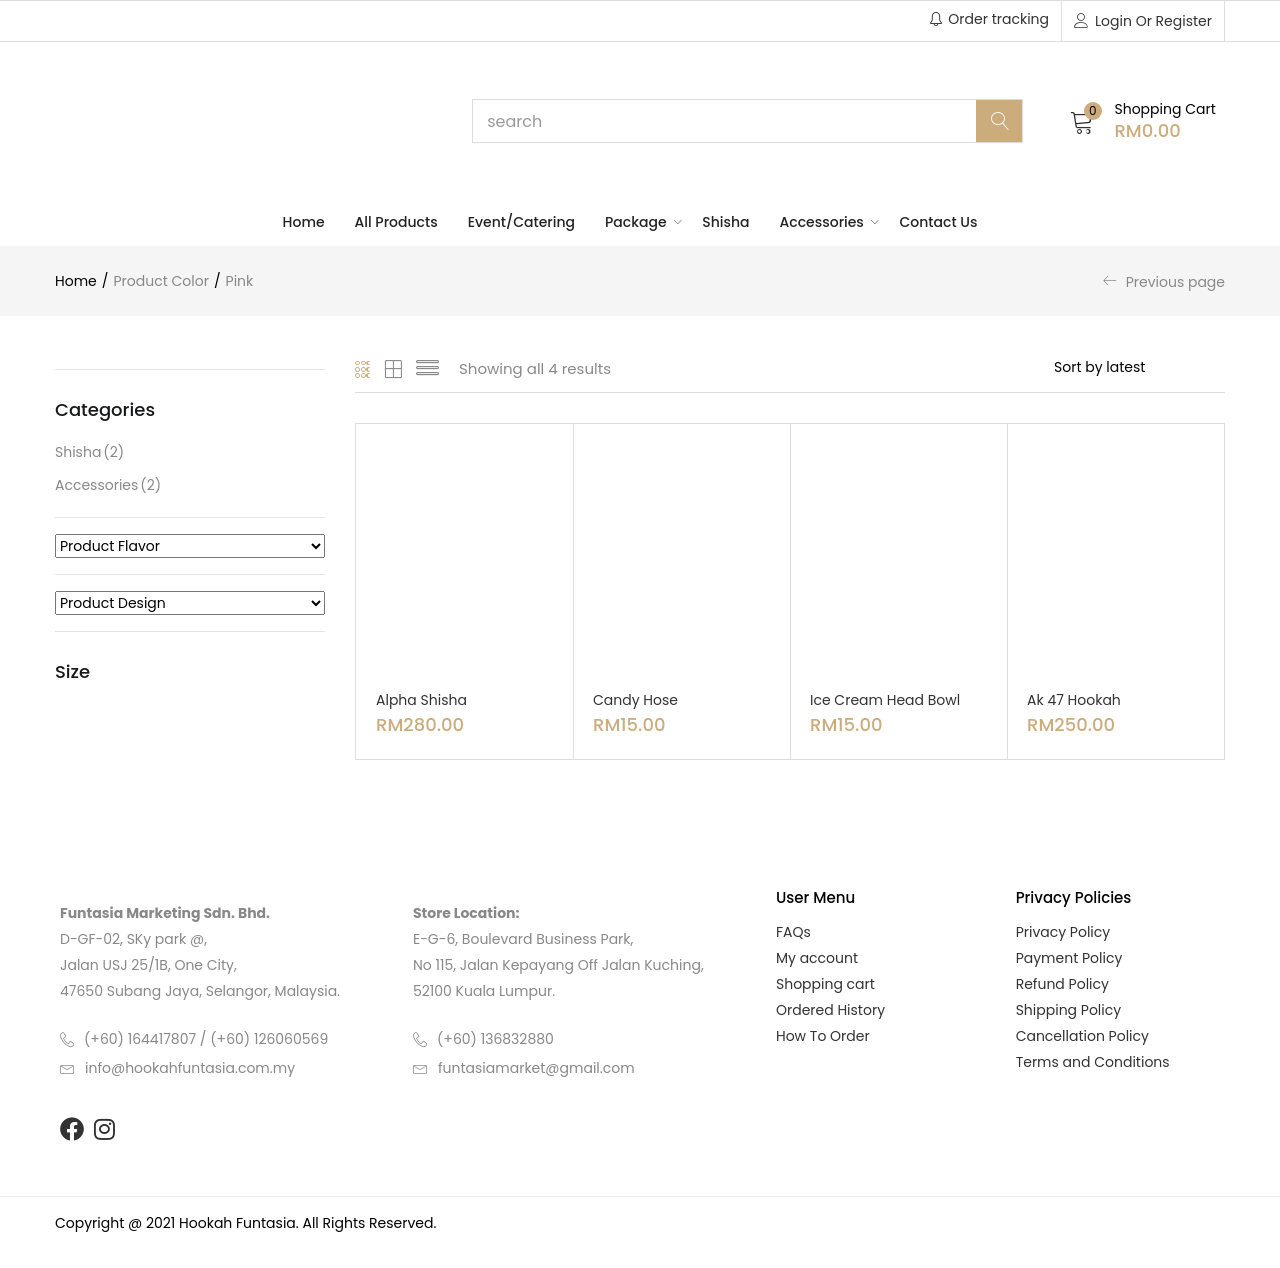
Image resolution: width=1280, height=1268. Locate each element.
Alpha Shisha (421, 700)
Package (638, 222)
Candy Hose (635, 700)
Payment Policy (1069, 958)
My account (817, 958)
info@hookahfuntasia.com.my (190, 1068)
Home (304, 222)
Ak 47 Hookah (1074, 700)
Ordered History (830, 1010)
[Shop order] (1139, 367)
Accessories (825, 222)
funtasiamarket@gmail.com (536, 1068)
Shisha (725, 222)
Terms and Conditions (1093, 1062)
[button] (1143, 120)
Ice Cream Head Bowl (885, 700)
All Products (396, 222)
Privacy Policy (1063, 932)
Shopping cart (825, 984)
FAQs (793, 932)
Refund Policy (1062, 984)
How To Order (823, 1036)
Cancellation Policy (1082, 1036)
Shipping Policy (1069, 1010)
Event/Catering (521, 222)
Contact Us (938, 222)
